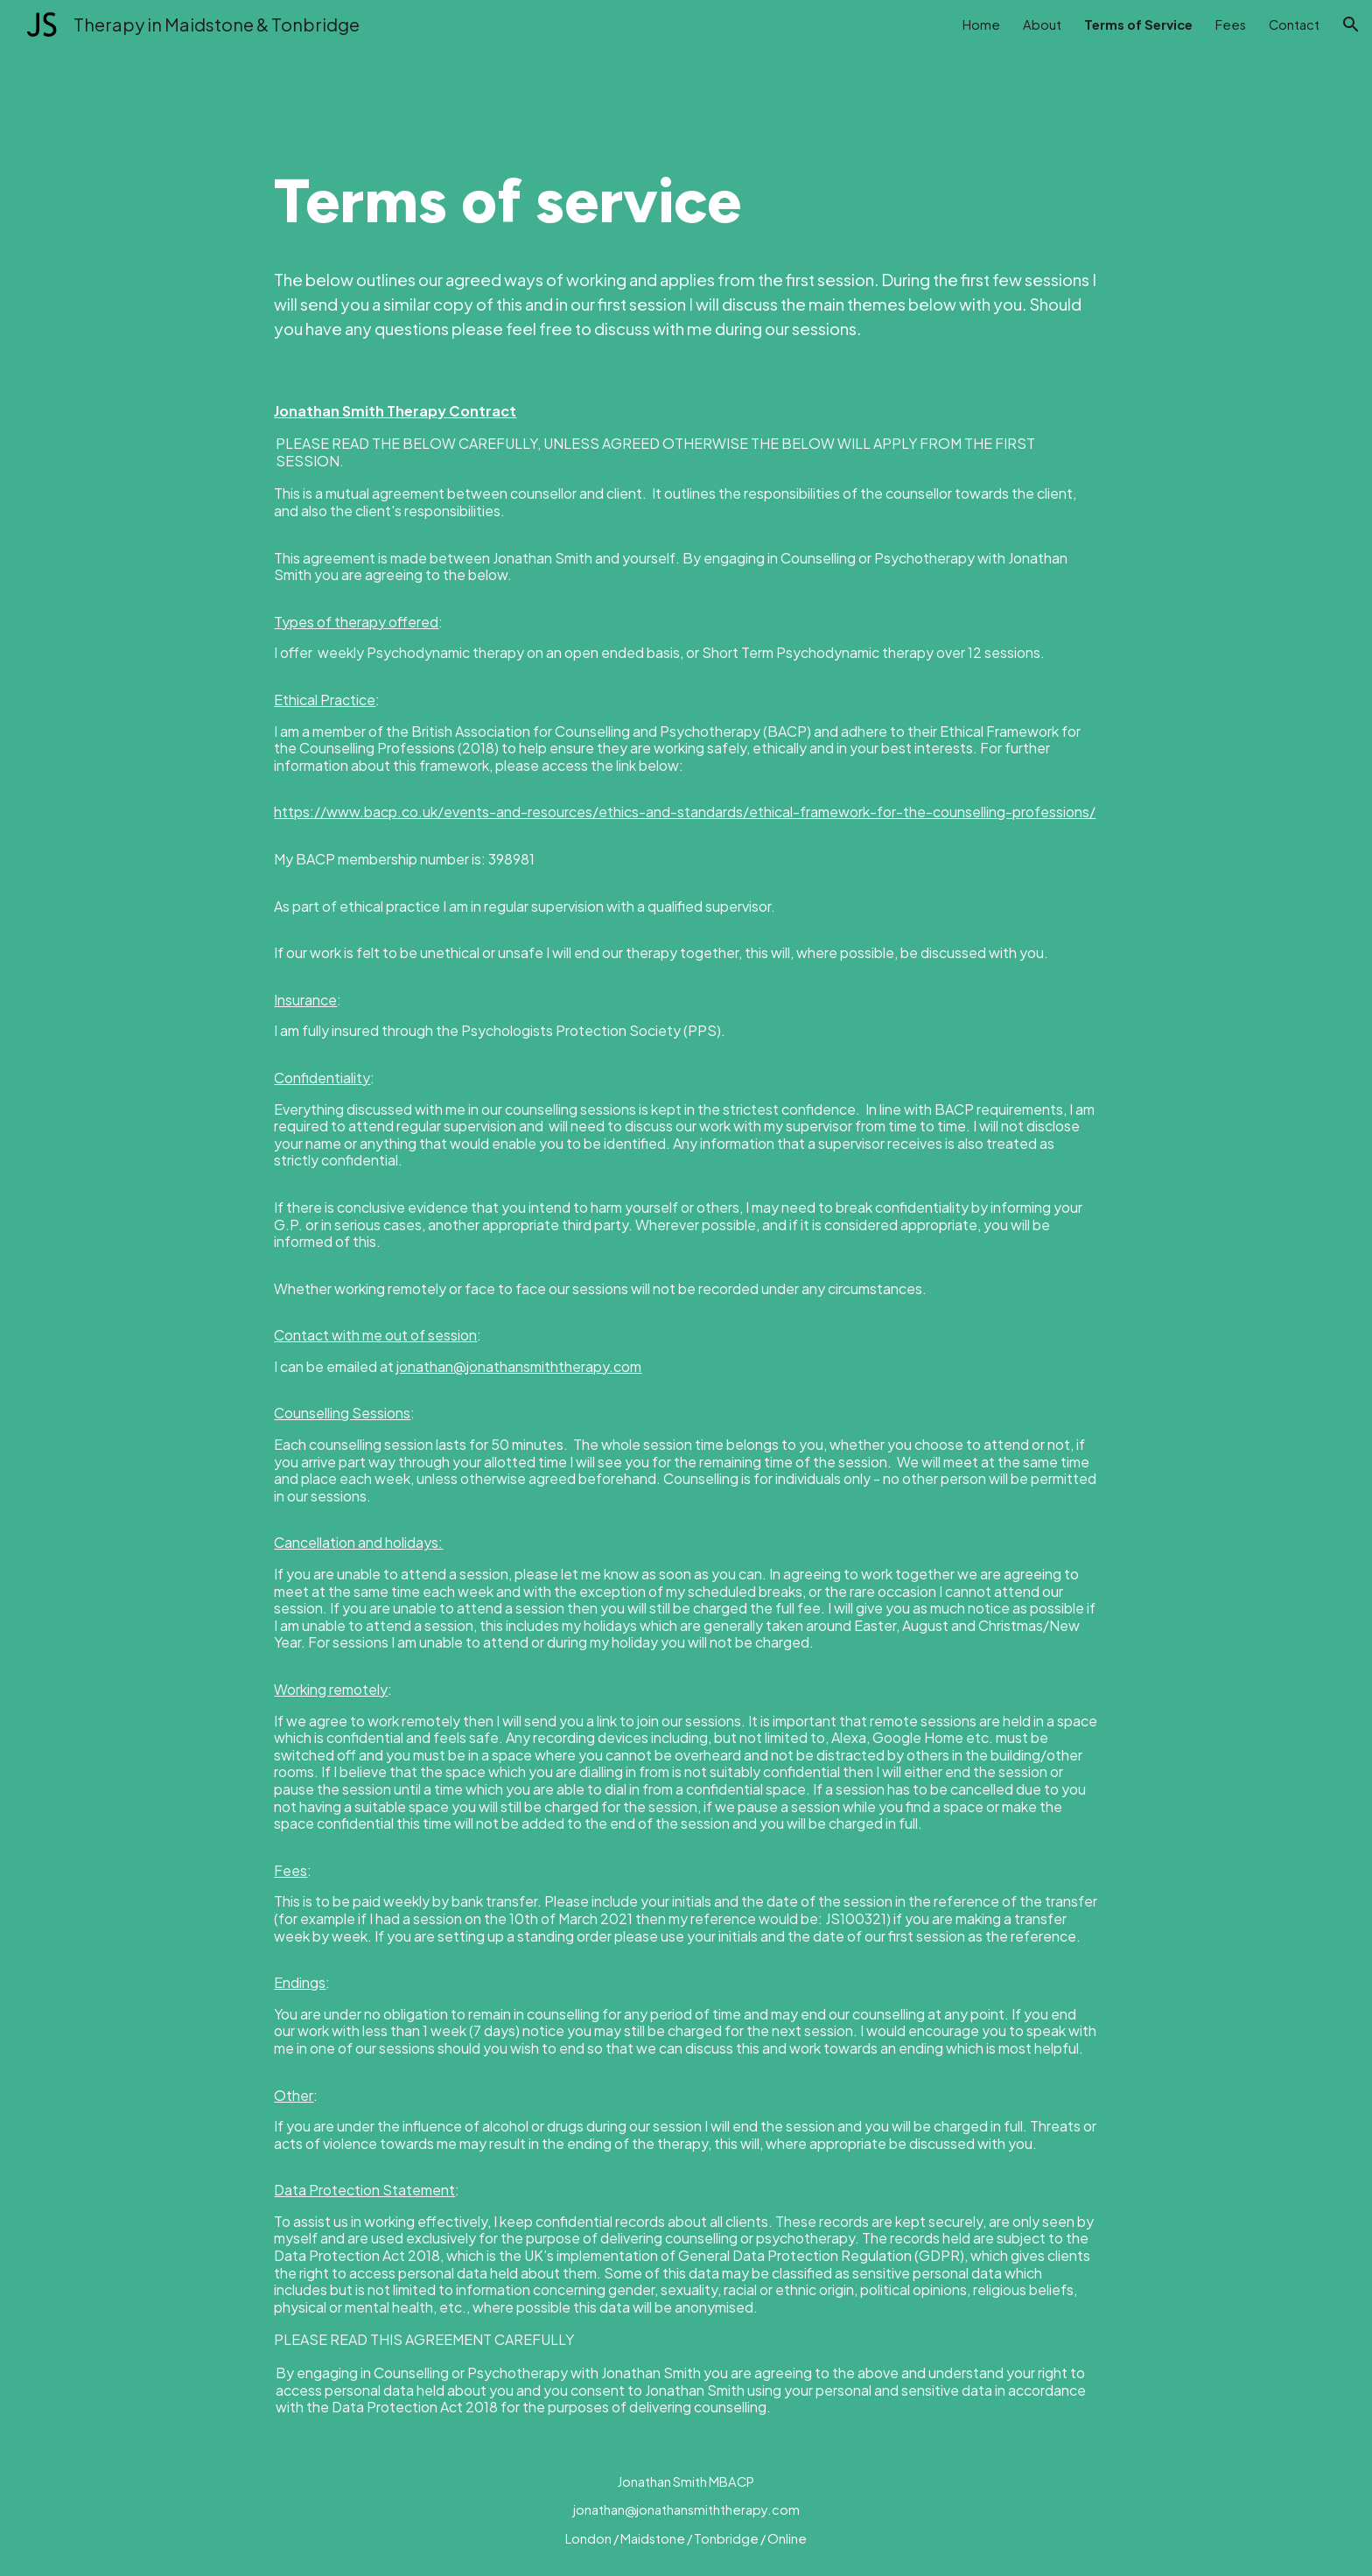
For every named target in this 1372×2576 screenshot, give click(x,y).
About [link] (1042, 24)
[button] (1351, 25)
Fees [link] (1230, 24)
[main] (685, 201)
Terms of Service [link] (1138, 24)
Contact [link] (1294, 24)
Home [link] (981, 24)
